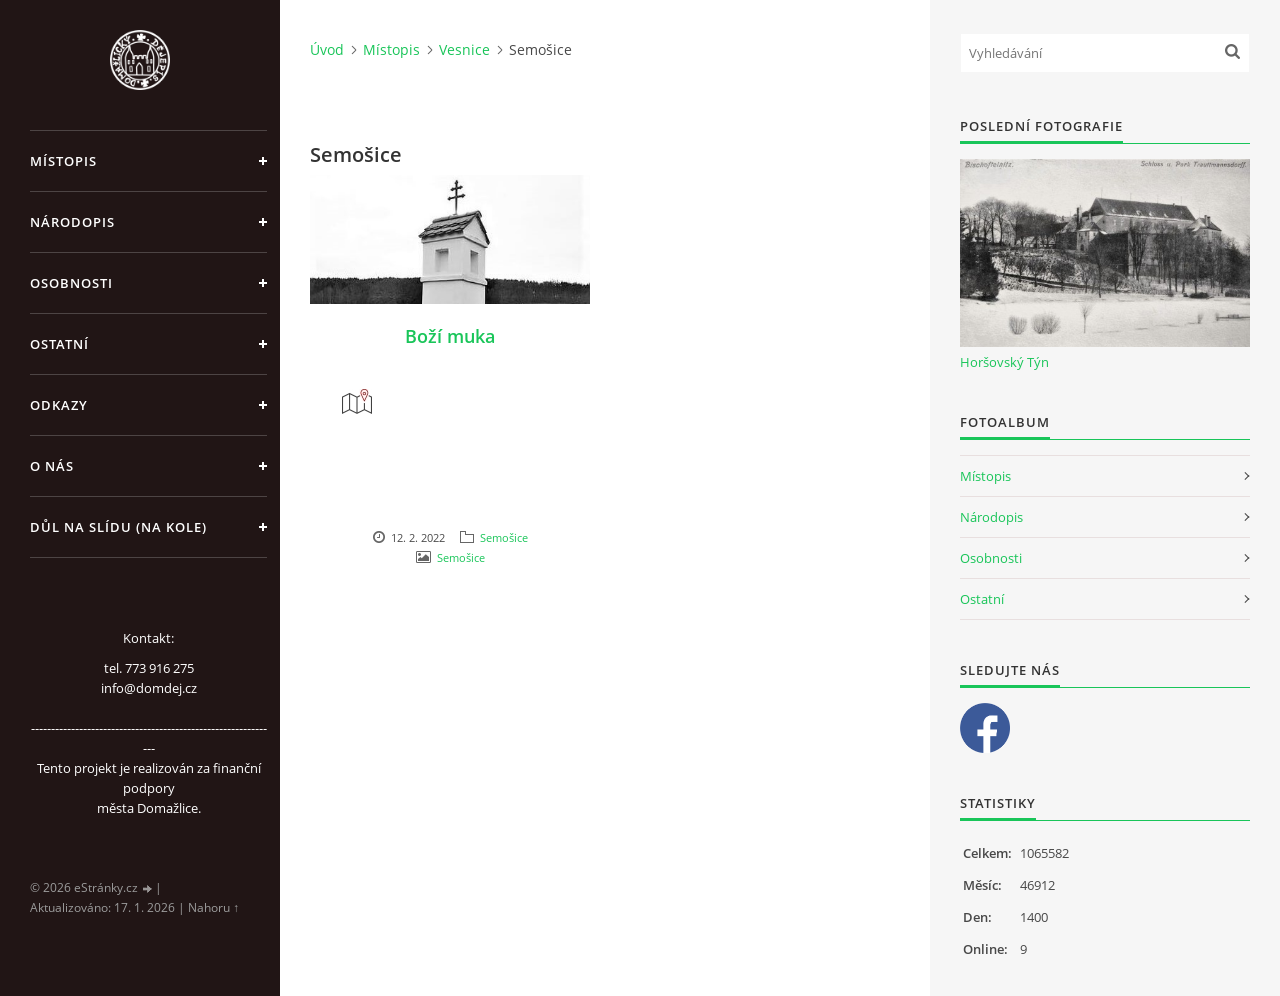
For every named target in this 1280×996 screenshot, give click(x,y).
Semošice (504, 537)
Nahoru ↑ (213, 907)
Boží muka (450, 336)
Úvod (327, 49)
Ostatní (59, 344)
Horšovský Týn (1004, 362)
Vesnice (464, 49)
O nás (52, 466)
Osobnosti (71, 283)
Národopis (72, 222)
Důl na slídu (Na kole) (118, 527)
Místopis (63, 161)
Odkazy (59, 405)
